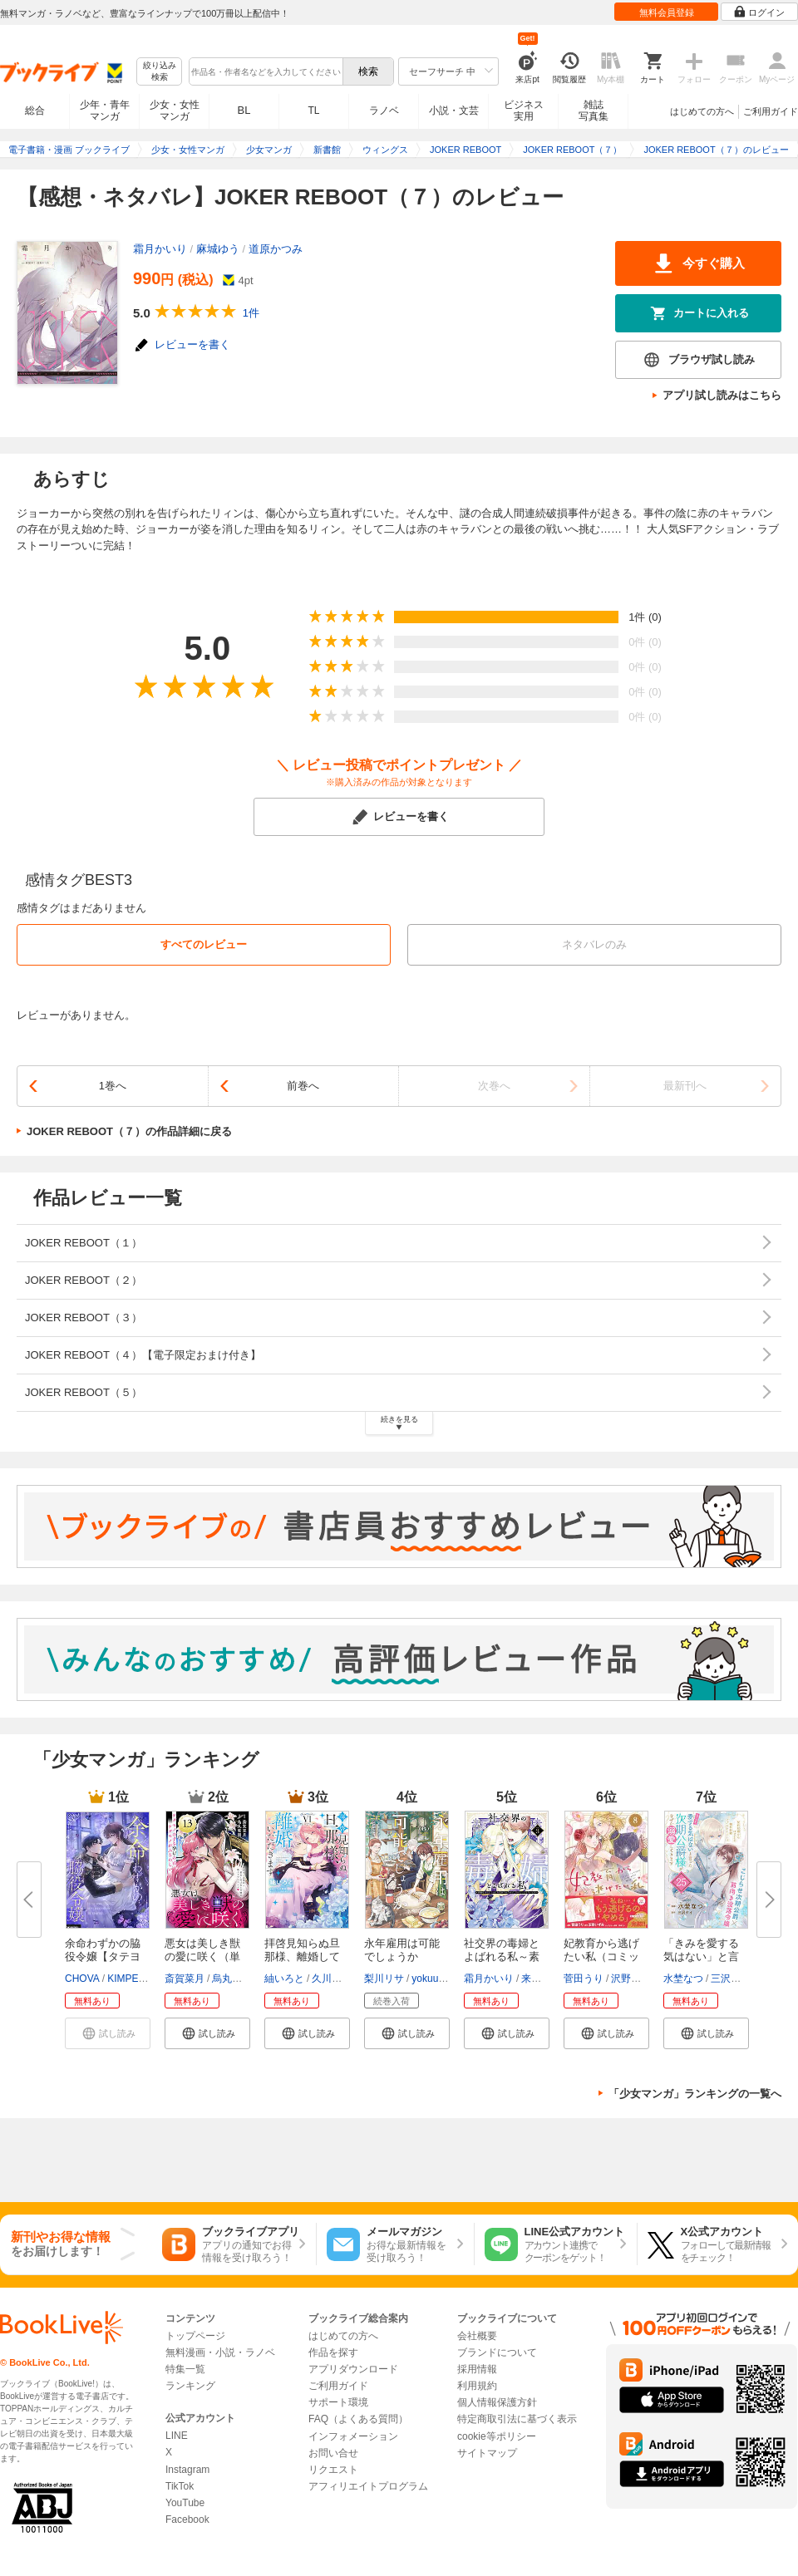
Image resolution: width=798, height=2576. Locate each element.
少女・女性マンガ (175, 110)
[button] (207, 2033)
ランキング (190, 2386)
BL (244, 110)
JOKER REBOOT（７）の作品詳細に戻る (129, 1131)
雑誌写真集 (593, 110)
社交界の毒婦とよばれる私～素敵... (501, 1956)
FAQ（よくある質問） (358, 2419)
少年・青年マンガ (105, 110)
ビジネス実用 (524, 110)
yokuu (424, 1978)
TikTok (179, 2486)
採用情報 (477, 2369)
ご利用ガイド (770, 111)
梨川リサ (384, 1978)
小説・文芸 (454, 110)
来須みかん (546, 1978)
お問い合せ (333, 2453)
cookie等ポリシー (496, 2436)
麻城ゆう (217, 249)
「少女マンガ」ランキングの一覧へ (694, 2093)
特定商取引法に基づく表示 (517, 2419)
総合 (35, 110)
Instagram (187, 2469)
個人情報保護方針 (497, 2402)
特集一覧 (185, 2369)
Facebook (187, 2519)
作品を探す (333, 2352)
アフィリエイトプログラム (368, 2486)
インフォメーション (353, 2436)
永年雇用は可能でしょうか (402, 1950)
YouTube (184, 2503)
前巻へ (303, 1085)
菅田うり (583, 1978)
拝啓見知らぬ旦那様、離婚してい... (302, 1956)
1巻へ (112, 1085)
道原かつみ (276, 249)
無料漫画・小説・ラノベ (220, 2352)
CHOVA (82, 1978)
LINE (176, 2435)
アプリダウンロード (353, 2369)
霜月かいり (160, 249)
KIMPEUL (129, 1978)
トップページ (195, 2336)
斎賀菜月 (184, 1978)
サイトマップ (487, 2453)
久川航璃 (332, 1978)
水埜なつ (683, 1978)
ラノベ (384, 110)
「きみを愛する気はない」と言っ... (701, 1956)
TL (313, 110)
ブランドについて (497, 2352)
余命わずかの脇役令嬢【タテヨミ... (102, 1956)
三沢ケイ (731, 1978)
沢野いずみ (636, 1978)
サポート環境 (338, 2402)
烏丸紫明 (232, 1978)
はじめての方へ (702, 111)
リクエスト (333, 2469)
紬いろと (284, 1978)
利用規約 (477, 2386)
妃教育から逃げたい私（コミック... (601, 1956)
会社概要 (477, 2336)
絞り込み (159, 72)
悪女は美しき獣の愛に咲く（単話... (202, 1956)
